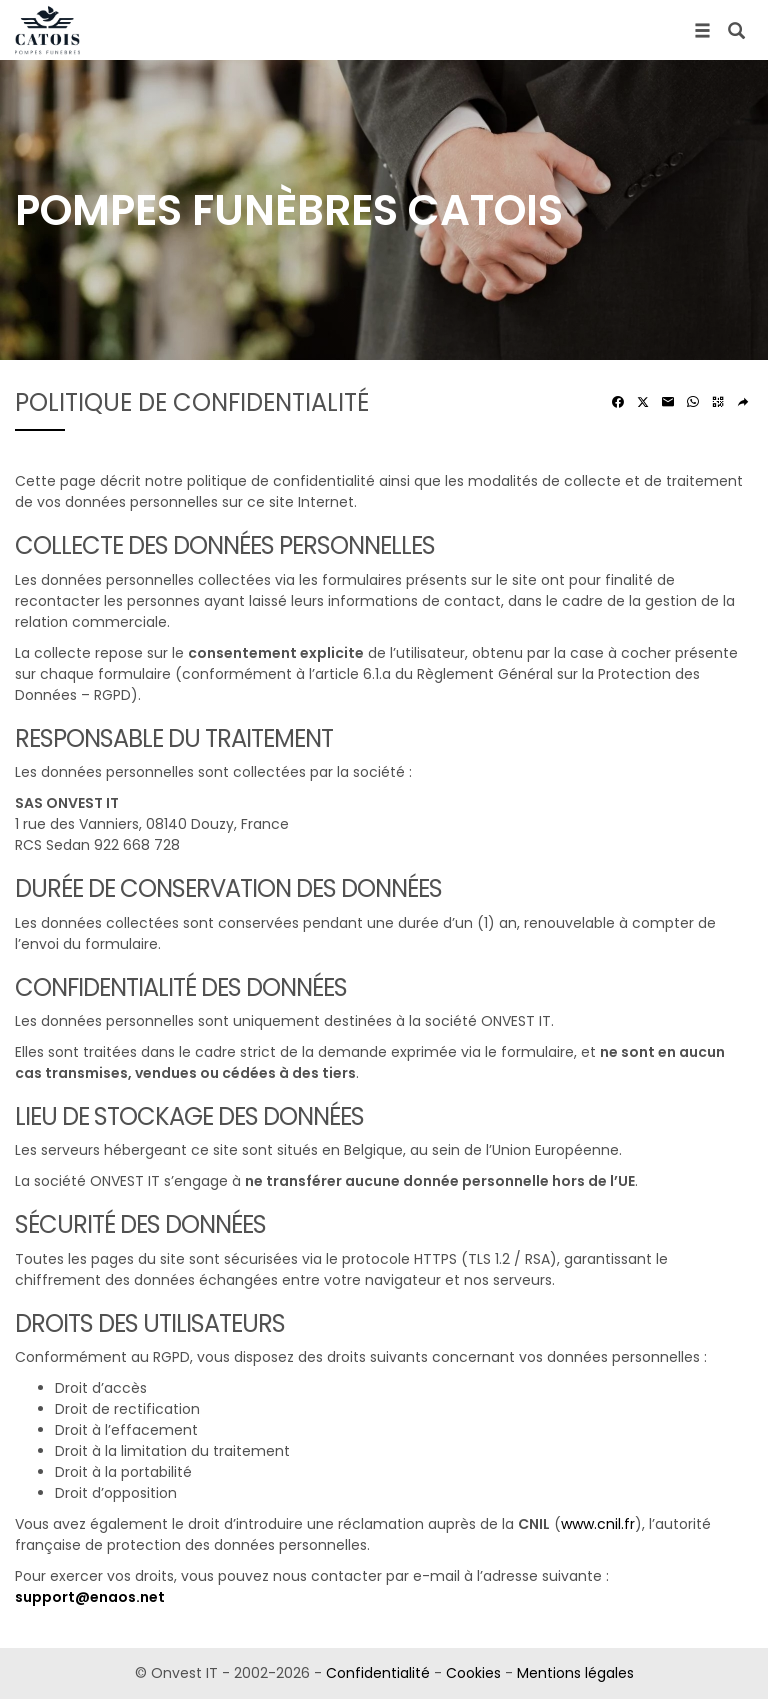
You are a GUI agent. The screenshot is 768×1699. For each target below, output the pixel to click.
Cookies (473, 1673)
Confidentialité (378, 1673)
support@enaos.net (90, 1597)
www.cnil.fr (598, 1524)
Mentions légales (575, 1673)
